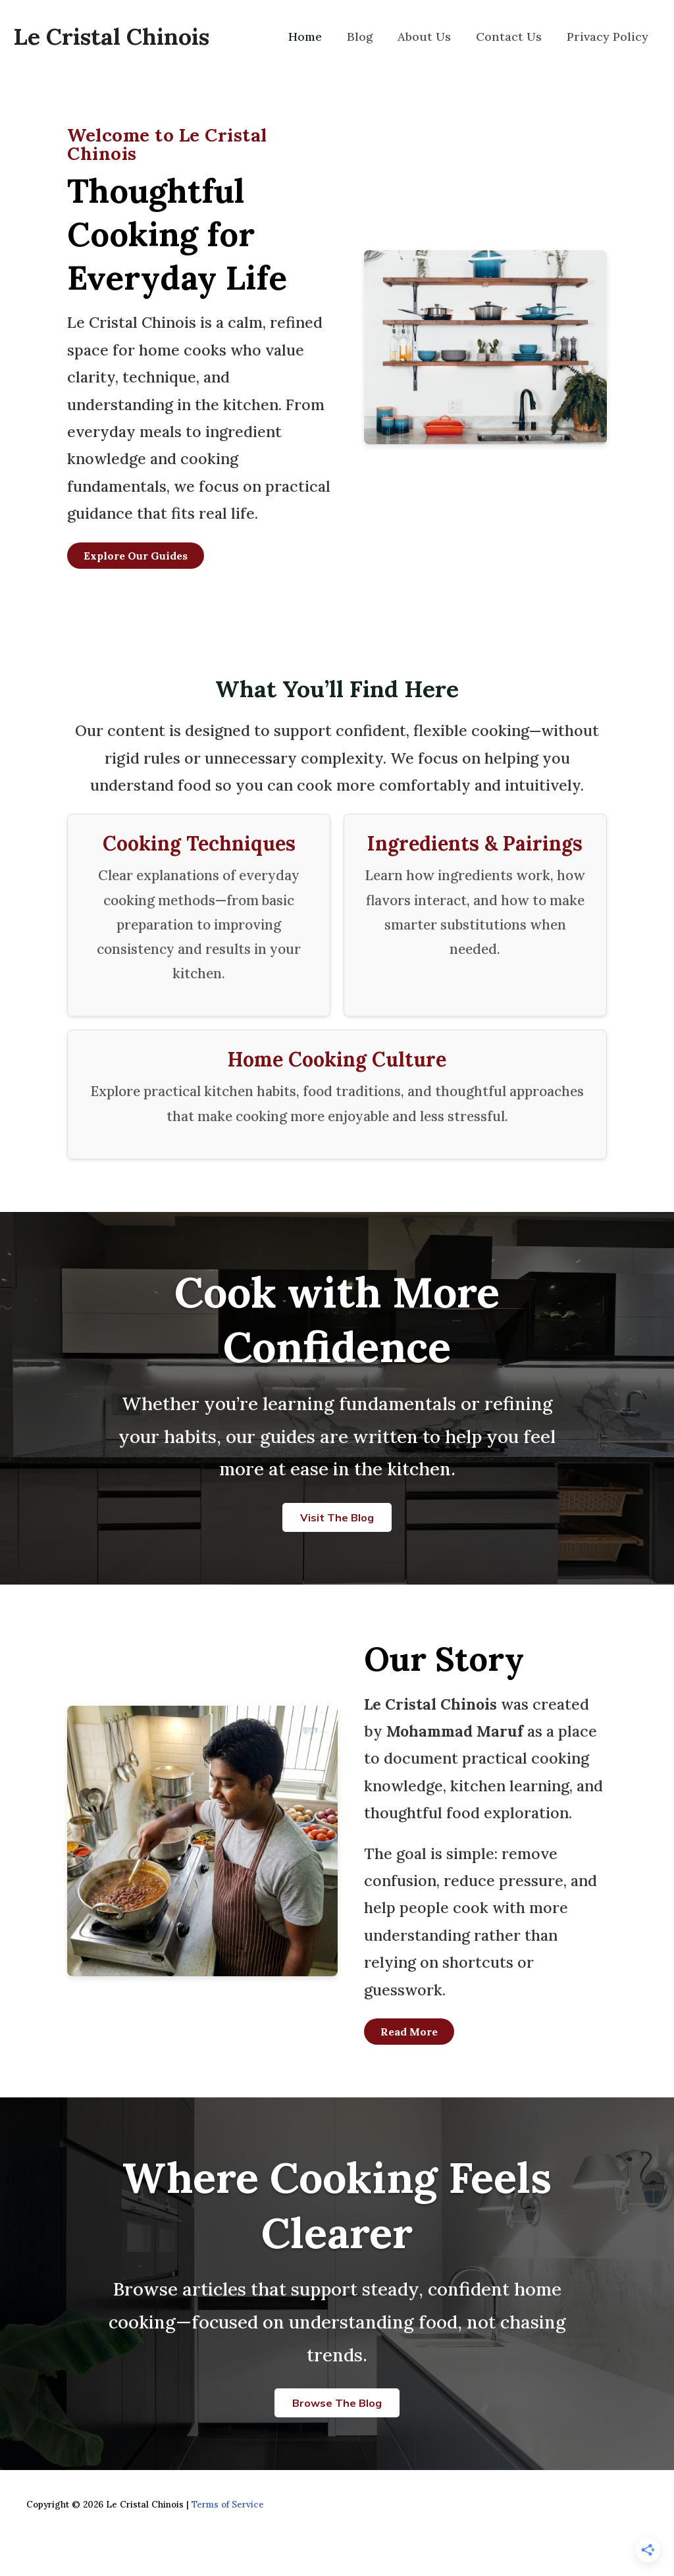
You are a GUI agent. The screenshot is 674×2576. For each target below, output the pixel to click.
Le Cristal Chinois (111, 36)
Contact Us (515, 36)
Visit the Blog (337, 1517)
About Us (434, 36)
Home (323, 36)
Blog (373, 36)
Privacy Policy (609, 36)
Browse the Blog (337, 2402)
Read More (409, 2031)
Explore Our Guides (136, 555)
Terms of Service (228, 2504)
